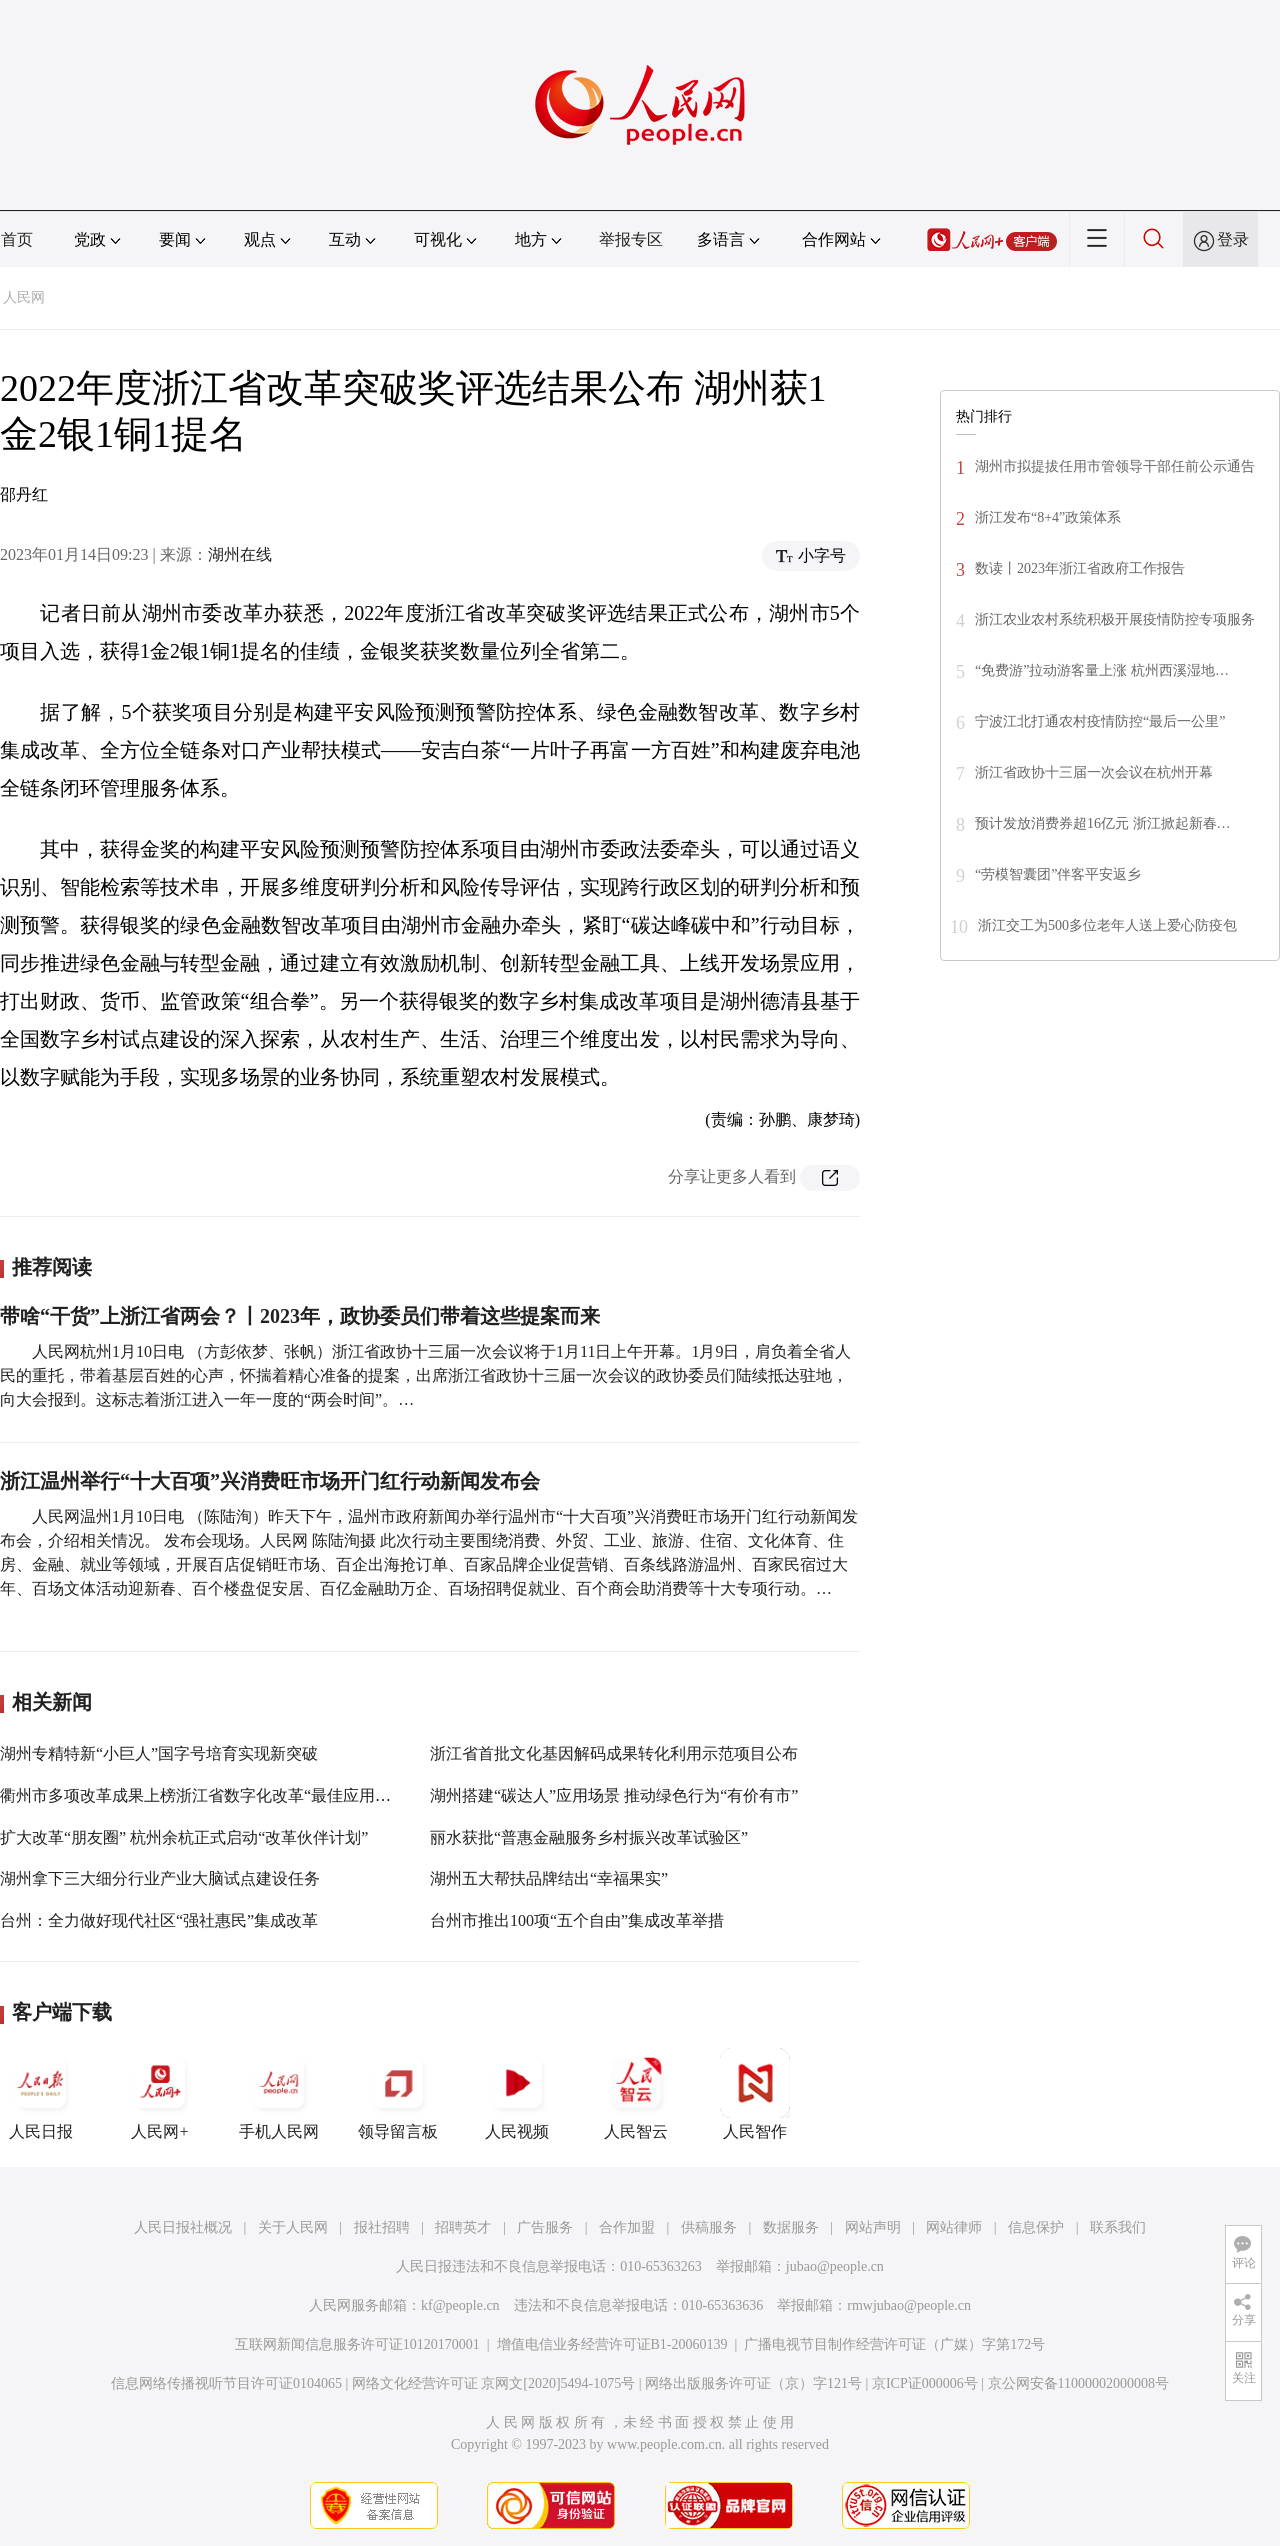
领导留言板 (398, 2094)
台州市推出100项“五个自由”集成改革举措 (577, 1920)
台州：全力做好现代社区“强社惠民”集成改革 (159, 1920)
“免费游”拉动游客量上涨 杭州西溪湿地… (1102, 670)
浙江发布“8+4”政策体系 (1048, 517)
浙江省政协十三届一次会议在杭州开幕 (1094, 772)
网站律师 (954, 2227)
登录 (1233, 239)
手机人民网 (279, 2094)
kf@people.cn (460, 2305)
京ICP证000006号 (925, 2383)
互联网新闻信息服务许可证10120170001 (357, 2344)
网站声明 (873, 2227)
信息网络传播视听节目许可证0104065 (226, 2383)
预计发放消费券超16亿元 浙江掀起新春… (1103, 823)
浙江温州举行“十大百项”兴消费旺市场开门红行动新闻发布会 (270, 1481)
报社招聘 (382, 2227)
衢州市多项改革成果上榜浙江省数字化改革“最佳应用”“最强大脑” (230, 1795)
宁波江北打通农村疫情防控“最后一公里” (1100, 721)
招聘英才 (463, 2227)
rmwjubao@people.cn (909, 2305)
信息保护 (1036, 2227)
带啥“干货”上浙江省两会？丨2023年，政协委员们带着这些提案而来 (300, 1316)
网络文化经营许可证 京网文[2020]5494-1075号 (494, 2383)
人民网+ (160, 2094)
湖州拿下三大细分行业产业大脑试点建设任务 (160, 1878)
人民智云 (636, 2094)
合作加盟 (627, 2227)
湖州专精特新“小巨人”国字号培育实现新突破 (159, 1753)
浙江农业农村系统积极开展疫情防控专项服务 (1115, 619)
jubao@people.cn (835, 2266)
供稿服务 (709, 2227)
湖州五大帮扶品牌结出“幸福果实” (549, 1878)
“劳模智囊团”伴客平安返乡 (1058, 874)
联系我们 (1118, 2227)
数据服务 (791, 2227)
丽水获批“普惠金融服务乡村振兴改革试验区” (589, 1837)
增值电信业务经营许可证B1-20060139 (612, 2344)
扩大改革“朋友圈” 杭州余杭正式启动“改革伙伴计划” (184, 1837)
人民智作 (755, 2094)
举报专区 (631, 239)
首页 (17, 239)
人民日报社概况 (183, 2227)
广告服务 (545, 2227)
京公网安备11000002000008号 (1078, 2383)
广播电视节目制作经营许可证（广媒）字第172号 (894, 2344)
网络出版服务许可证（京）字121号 (753, 2383)
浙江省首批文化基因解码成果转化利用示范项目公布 (614, 1753)
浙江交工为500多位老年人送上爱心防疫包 (1107, 925)
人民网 (24, 297)
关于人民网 (293, 2227)
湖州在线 (240, 554)
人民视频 (517, 2094)
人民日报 (41, 2094)
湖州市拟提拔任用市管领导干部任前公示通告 (1115, 466)
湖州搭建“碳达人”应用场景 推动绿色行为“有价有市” (614, 1795)
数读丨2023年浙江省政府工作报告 (1080, 568)
